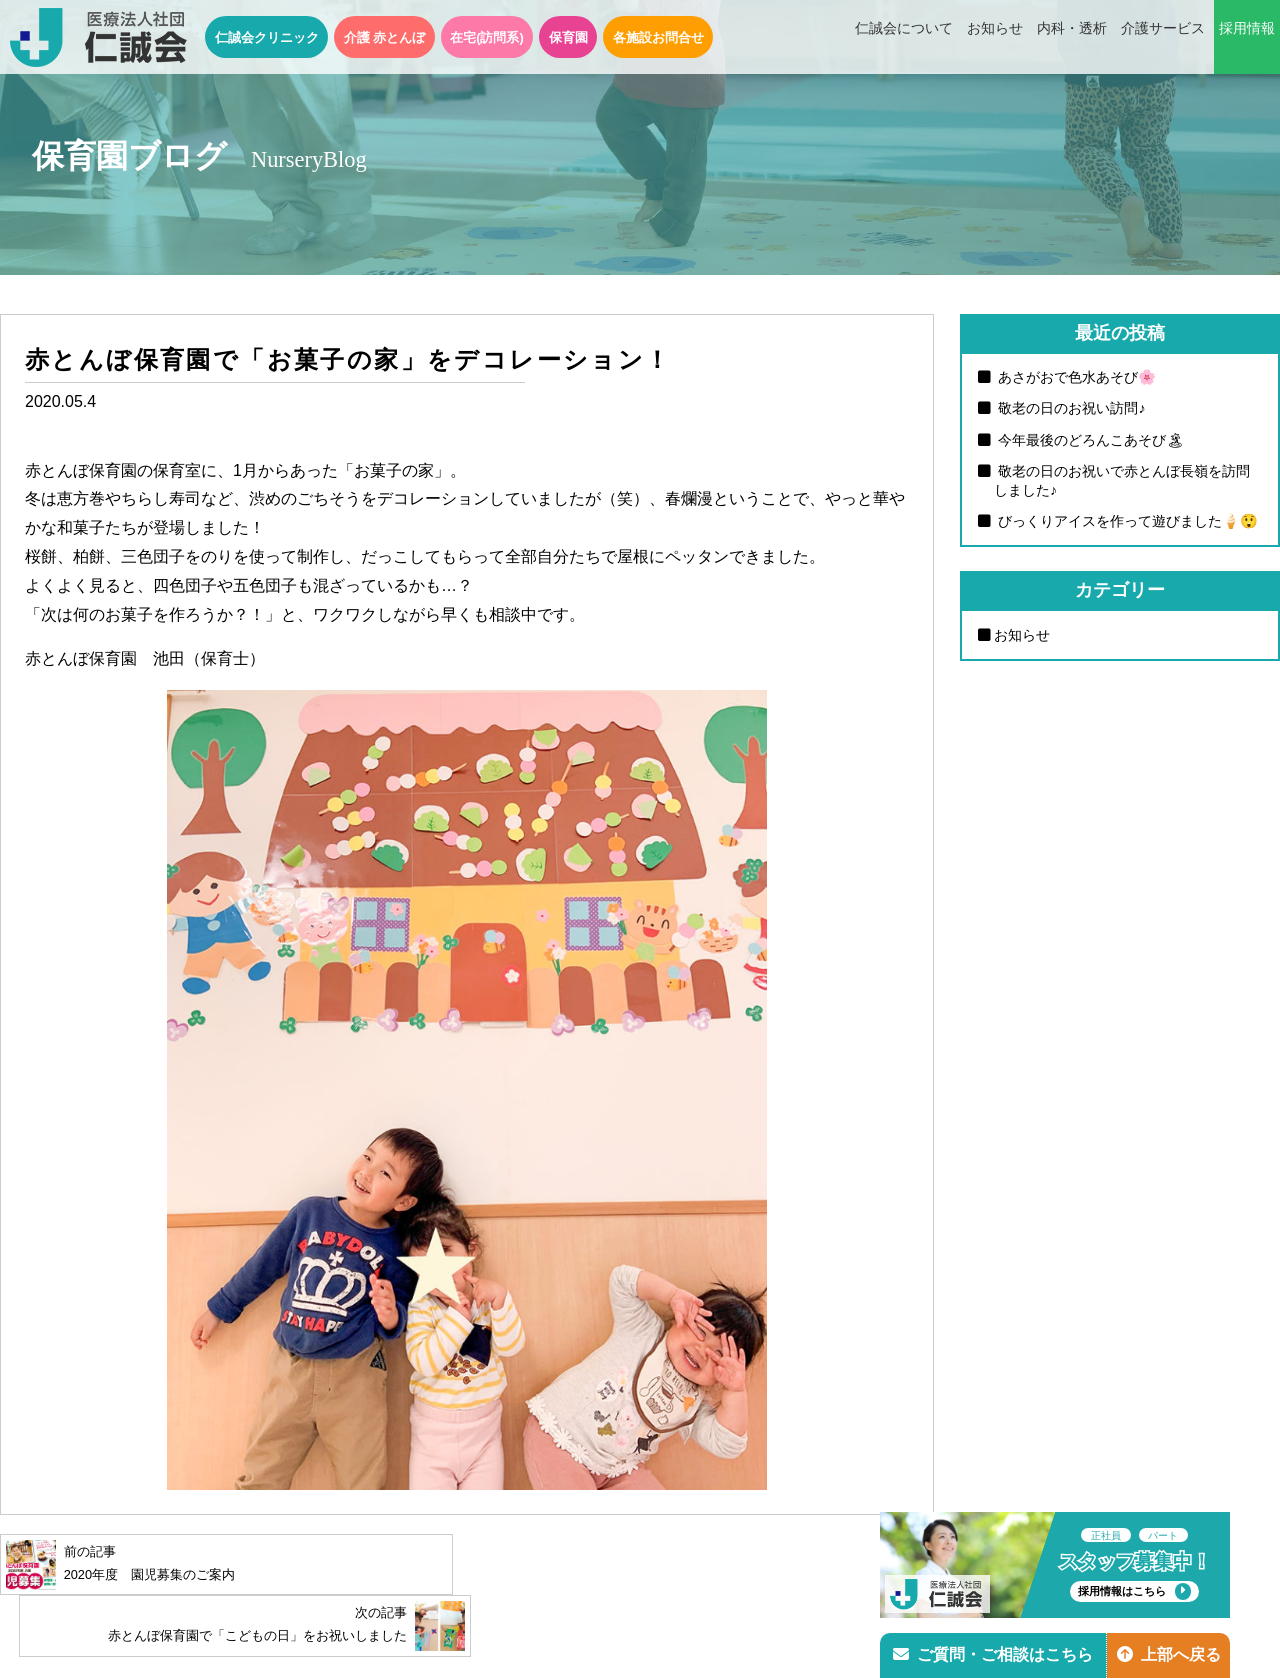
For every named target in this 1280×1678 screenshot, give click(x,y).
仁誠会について (904, 38)
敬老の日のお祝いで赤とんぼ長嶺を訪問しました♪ (1122, 481)
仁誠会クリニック (267, 37)
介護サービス (1163, 38)
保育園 (568, 37)
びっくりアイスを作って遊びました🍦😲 (1126, 522)
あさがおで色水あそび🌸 (1075, 377)
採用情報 (1247, 38)
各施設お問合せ (658, 37)
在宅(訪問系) (487, 37)
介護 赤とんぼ (385, 37)
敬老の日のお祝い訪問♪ (1069, 409)
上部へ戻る (1169, 1654)
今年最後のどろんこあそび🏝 (1089, 440)
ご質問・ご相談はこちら (993, 1654)
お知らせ (995, 38)
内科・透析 (1072, 38)
